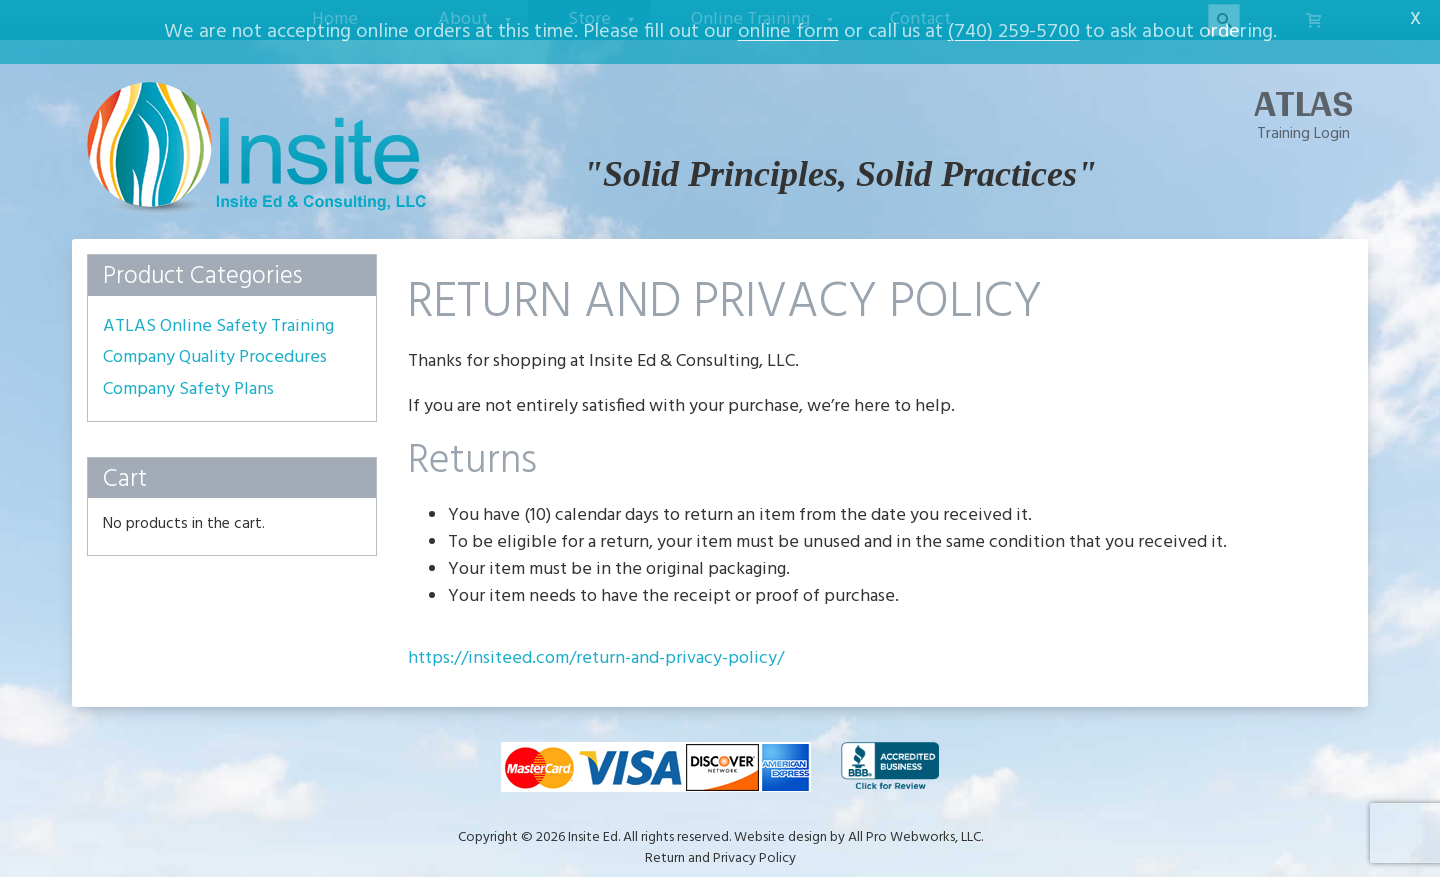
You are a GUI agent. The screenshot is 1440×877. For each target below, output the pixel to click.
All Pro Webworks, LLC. (915, 825)
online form (788, 32)
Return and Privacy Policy (720, 846)
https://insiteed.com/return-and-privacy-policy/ (596, 646)
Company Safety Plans (188, 378)
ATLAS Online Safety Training (218, 314)
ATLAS (1303, 91)
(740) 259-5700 (1014, 32)
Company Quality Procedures (215, 346)
